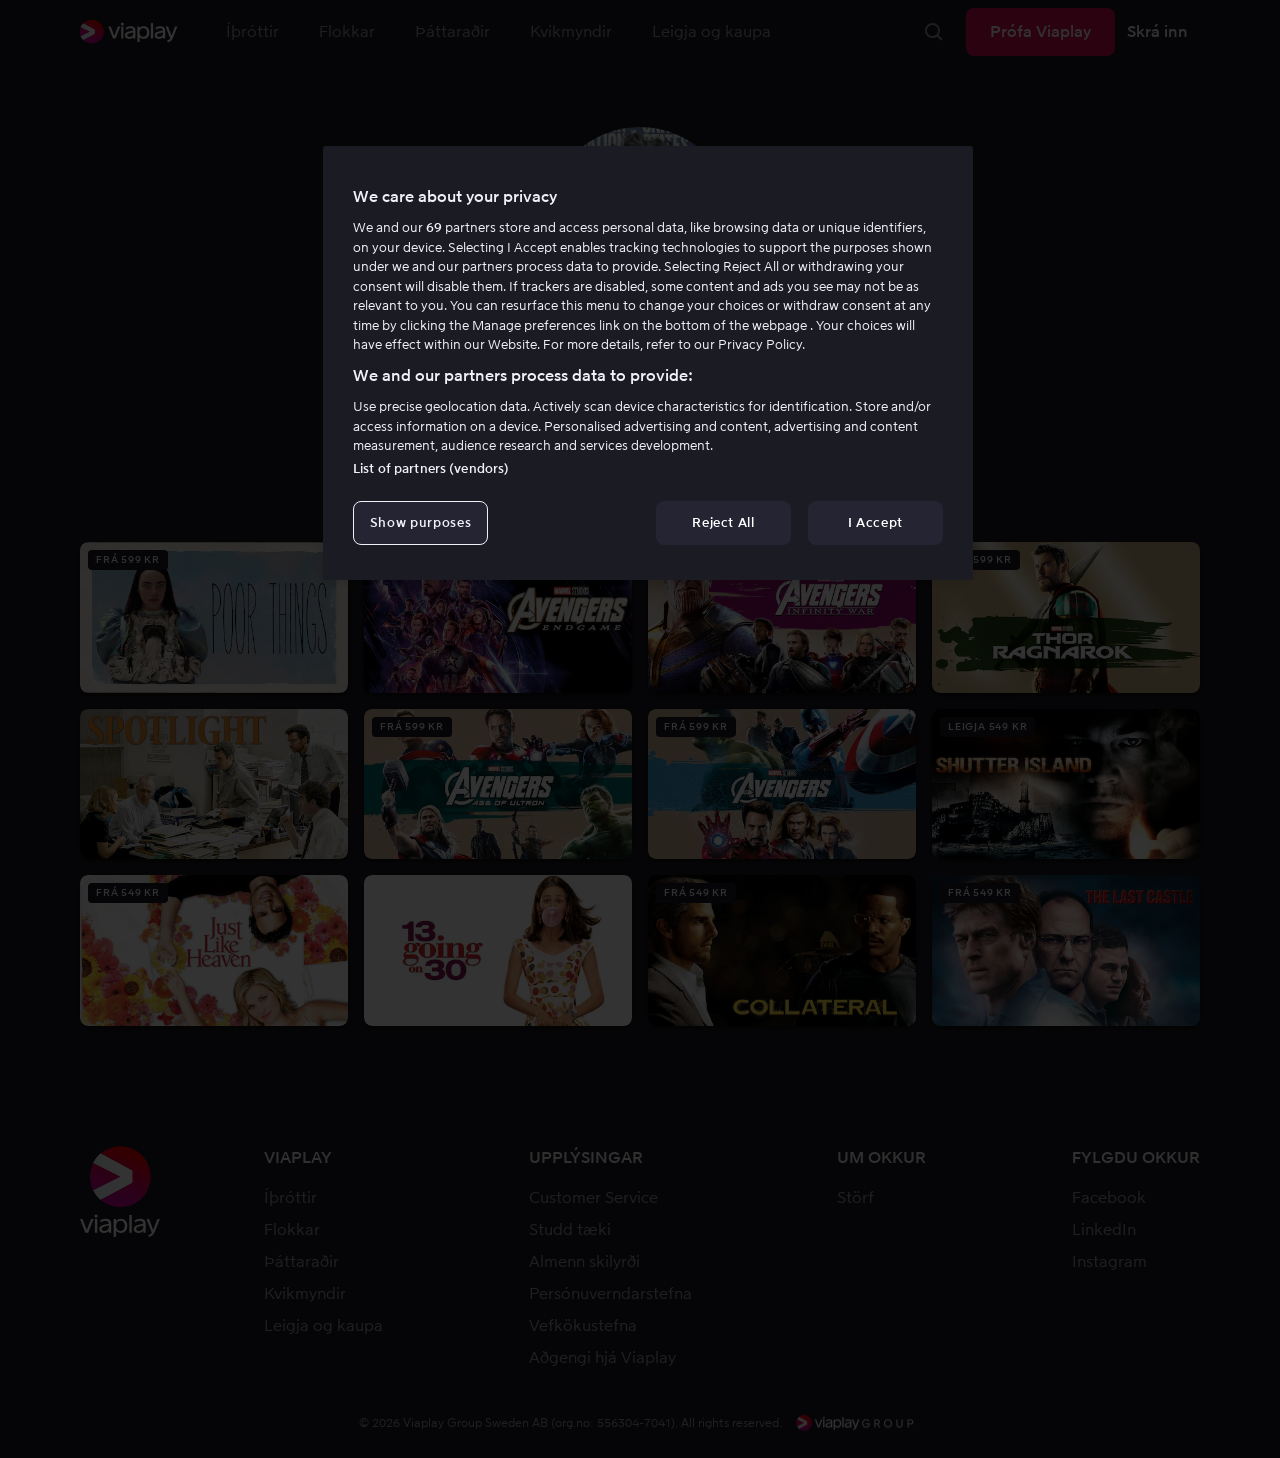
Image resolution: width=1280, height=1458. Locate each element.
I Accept (875, 522)
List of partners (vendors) (431, 468)
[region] (648, 363)
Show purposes (420, 522)
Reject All (723, 522)
